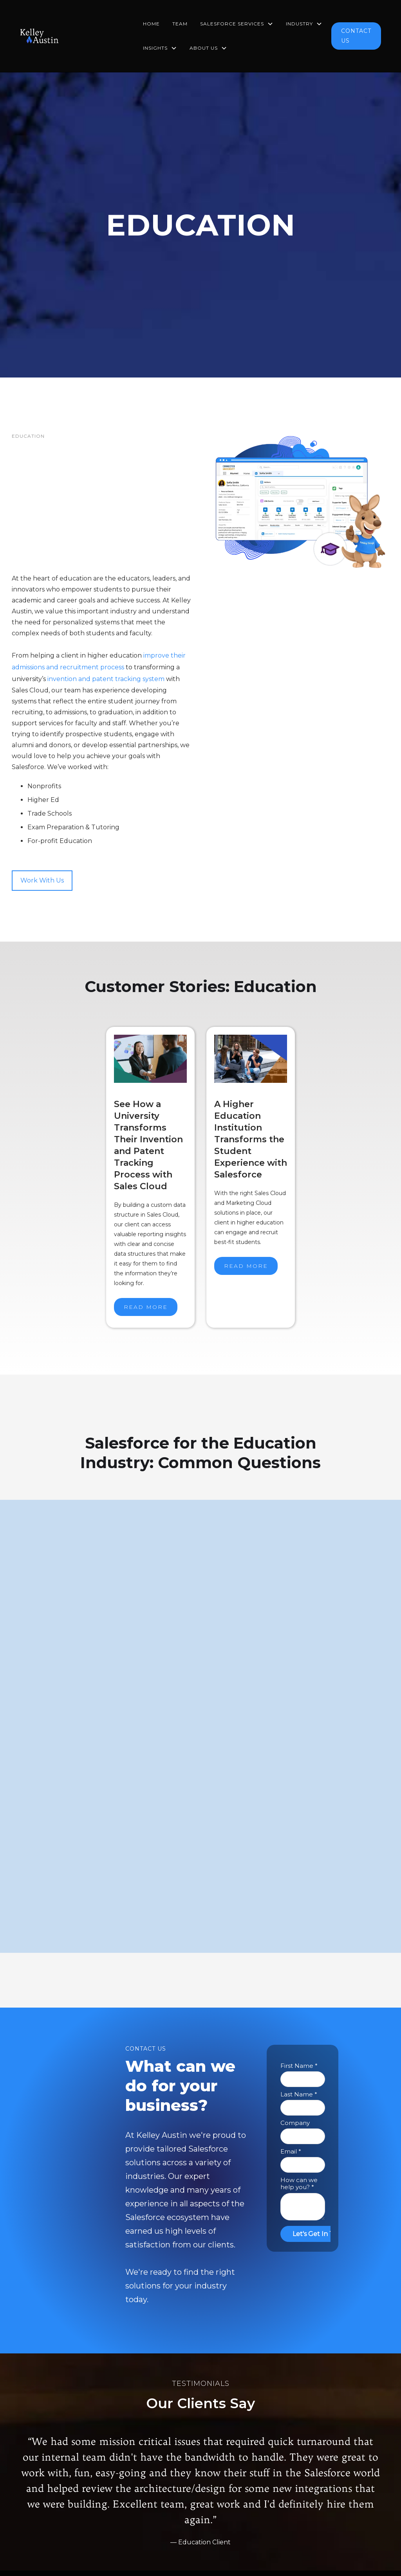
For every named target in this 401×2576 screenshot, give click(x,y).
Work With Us (42, 880)
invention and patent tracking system (105, 679)
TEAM (180, 24)
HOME (151, 24)
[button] (237, 24)
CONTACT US (356, 35)
